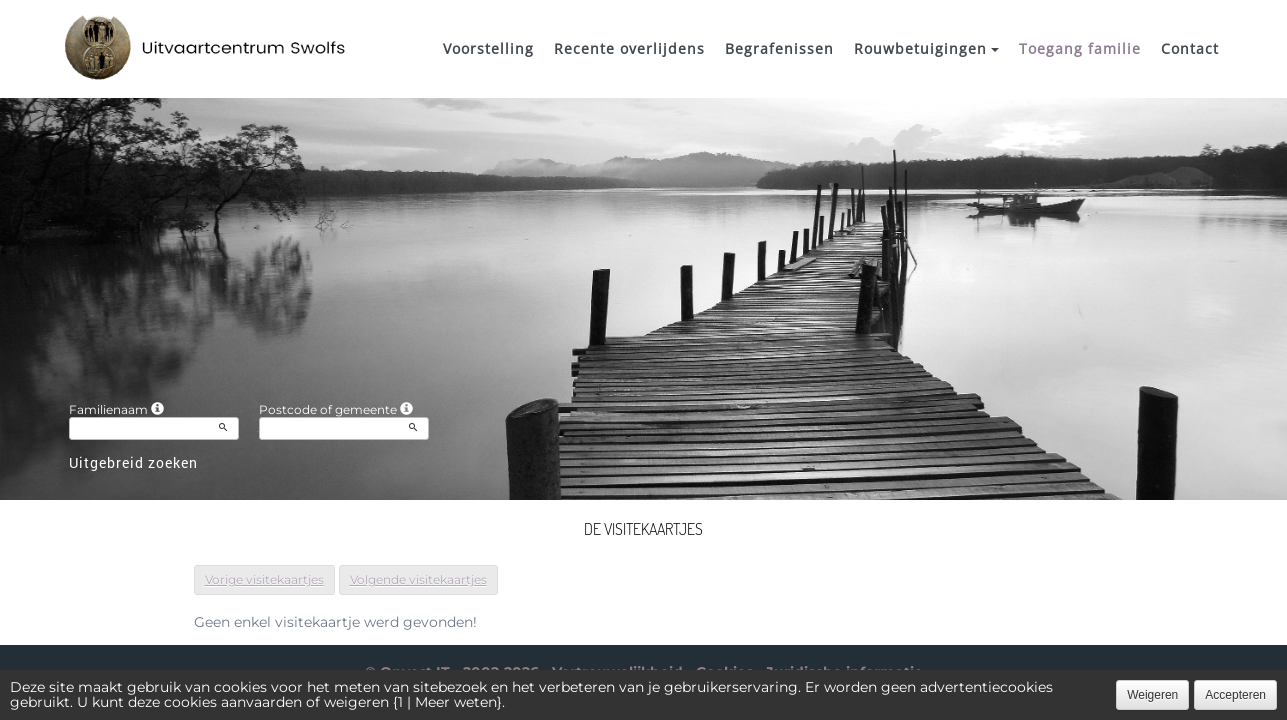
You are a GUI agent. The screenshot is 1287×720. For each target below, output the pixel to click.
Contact (1190, 48)
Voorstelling (488, 48)
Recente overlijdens (629, 48)
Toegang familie (1080, 48)
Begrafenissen (779, 48)
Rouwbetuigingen (926, 48)
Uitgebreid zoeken (133, 462)
